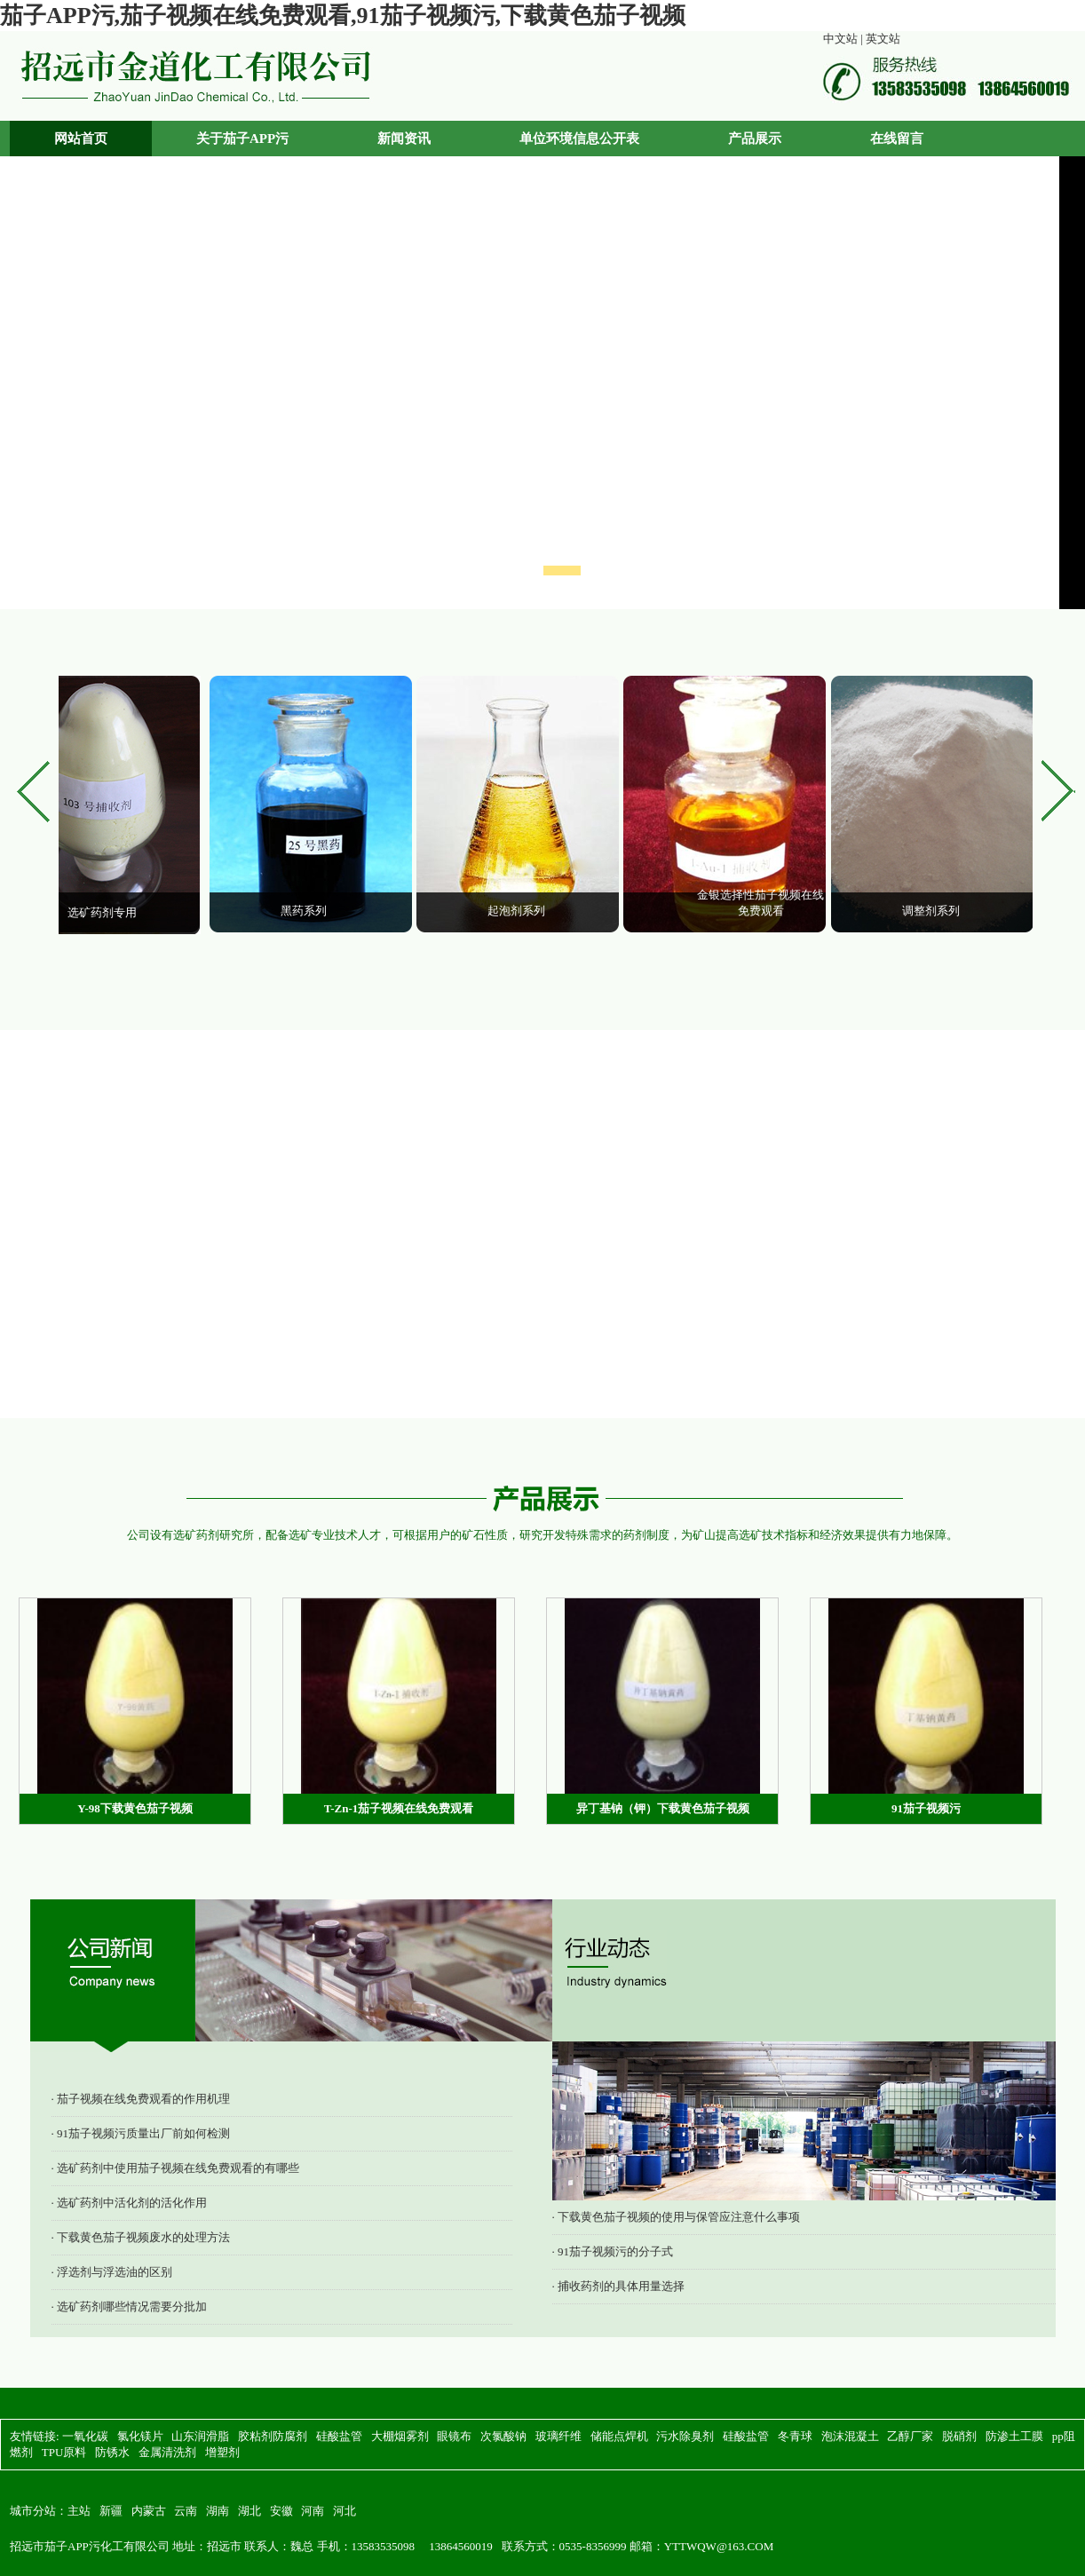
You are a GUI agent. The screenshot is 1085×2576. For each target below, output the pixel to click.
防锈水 (112, 2452)
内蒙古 (148, 2510)
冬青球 (795, 2436)
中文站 (840, 38)
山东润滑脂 (200, 2436)
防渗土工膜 (1014, 2436)
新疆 (111, 2510)
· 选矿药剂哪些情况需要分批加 (129, 2306)
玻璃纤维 (558, 2436)
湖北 (249, 2510)
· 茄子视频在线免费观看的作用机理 (141, 2098)
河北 (344, 2510)
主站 (79, 2510)
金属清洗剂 (167, 2452)
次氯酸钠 (503, 2436)
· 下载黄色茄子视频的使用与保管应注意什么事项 (676, 2216)
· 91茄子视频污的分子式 (613, 2251)
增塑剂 (222, 2452)
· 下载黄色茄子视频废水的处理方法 (141, 2237)
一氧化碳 (85, 2436)
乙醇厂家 (910, 2436)
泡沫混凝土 (850, 2436)
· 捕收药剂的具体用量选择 (618, 2286)
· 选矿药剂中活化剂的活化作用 (129, 2202)
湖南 (217, 2510)
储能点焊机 (619, 2436)
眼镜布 (454, 2436)
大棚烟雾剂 (400, 2436)
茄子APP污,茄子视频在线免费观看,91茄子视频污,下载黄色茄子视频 (342, 15)
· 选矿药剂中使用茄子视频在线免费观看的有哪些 (175, 2168)
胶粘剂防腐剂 (272, 2436)
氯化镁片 (140, 2436)
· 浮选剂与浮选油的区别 (112, 2272)
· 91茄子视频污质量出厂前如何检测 (141, 2133)
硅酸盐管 (339, 2436)
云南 (185, 2510)
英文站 (883, 38)
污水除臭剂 (685, 2436)
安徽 (281, 2510)
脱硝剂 (959, 2436)
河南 (312, 2510)
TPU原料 (64, 2452)
